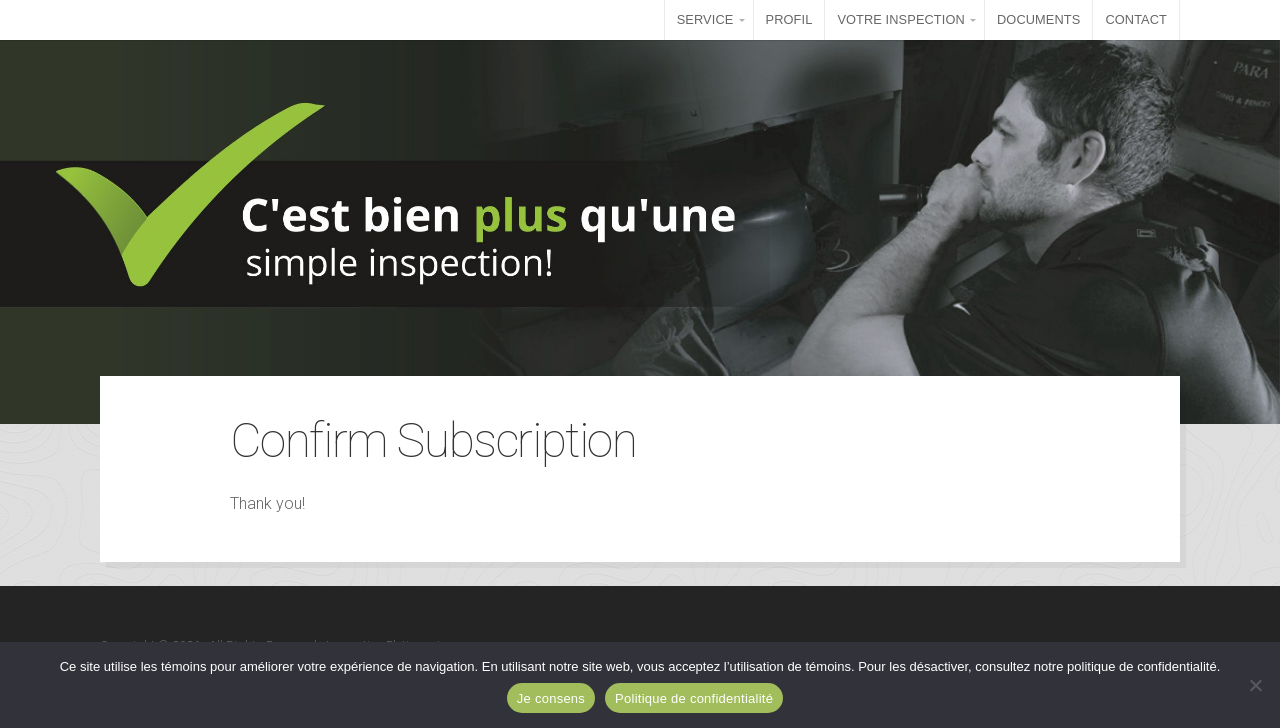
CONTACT (1136, 19)
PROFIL (789, 19)
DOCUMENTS (1038, 19)
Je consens (551, 698)
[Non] (1255, 685)
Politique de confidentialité (694, 698)
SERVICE (705, 19)
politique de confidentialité (1142, 666)
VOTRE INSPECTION (900, 19)
